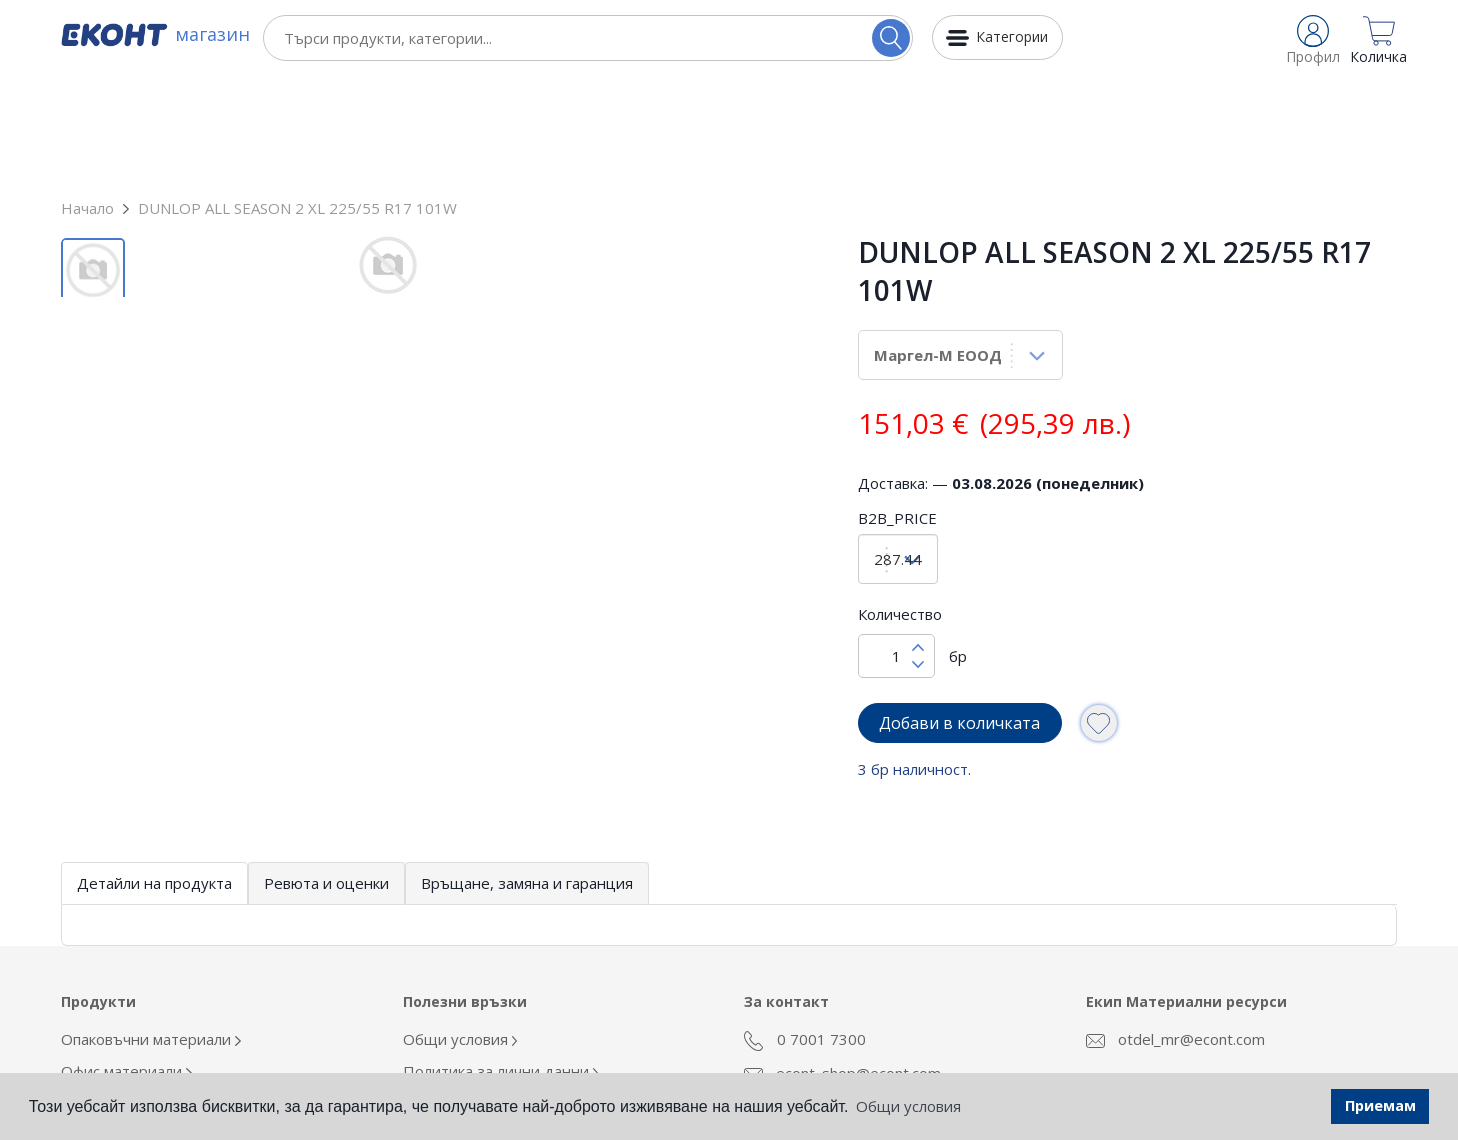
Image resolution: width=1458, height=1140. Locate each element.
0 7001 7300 (805, 930)
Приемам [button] (1380, 1105)
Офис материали (126, 961)
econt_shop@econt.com (842, 963)
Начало (87, 98)
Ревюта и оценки (326, 773)
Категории (1012, 36)
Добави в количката (959, 613)
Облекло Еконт (120, 993)
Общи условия (460, 929)
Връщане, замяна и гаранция (527, 773)
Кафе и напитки (122, 1025)
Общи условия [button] (908, 1106)
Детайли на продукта (154, 773)
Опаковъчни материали (151, 929)
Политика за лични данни (501, 961)
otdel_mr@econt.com (1175, 929)
